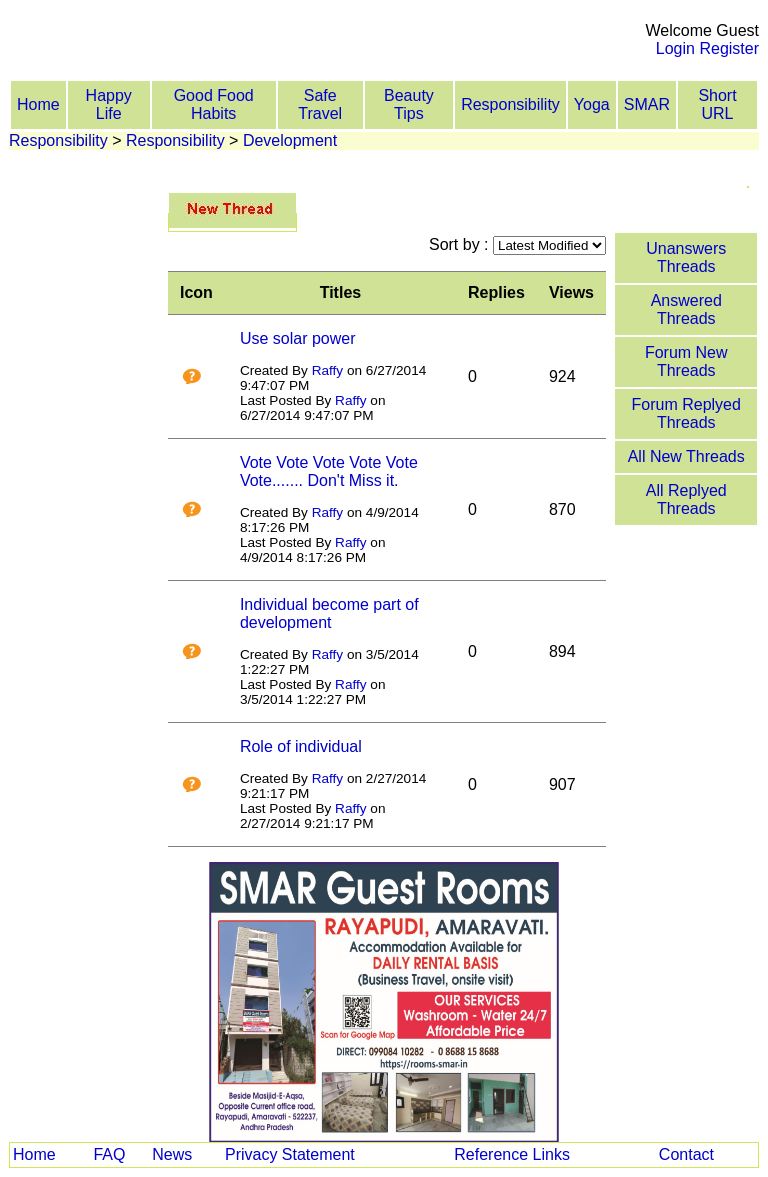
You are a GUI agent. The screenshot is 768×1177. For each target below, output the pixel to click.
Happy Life (109, 104)
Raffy (327, 370)
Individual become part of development (329, 613)
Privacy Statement (290, 1154)
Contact (686, 1154)
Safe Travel (320, 104)
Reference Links (512, 1154)
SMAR (647, 104)
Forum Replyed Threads (686, 413)
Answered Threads (686, 309)
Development (290, 140)
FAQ (109, 1154)
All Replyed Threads (686, 499)
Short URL (717, 104)
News (172, 1154)
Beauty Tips (409, 104)
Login (675, 48)
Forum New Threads (686, 361)
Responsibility (510, 104)
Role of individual (301, 746)
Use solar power (298, 338)
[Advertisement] (312, 31)
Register (729, 48)
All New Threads (686, 456)
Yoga (592, 104)
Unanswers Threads (686, 257)
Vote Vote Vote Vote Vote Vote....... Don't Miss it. (329, 471)
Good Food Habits (214, 104)
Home (38, 104)
